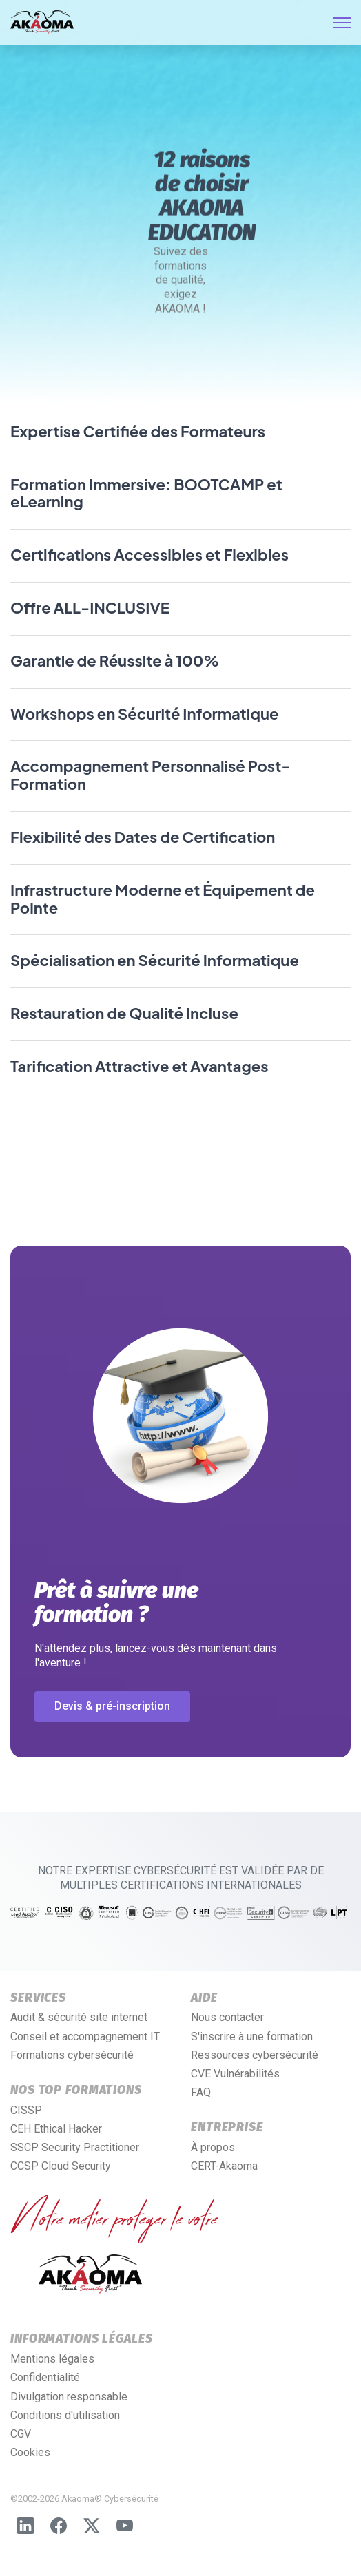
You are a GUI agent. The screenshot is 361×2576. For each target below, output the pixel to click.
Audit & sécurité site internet (78, 2017)
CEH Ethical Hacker (56, 2128)
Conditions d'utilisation (65, 2415)
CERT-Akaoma (224, 2165)
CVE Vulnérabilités (235, 2073)
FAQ (201, 2092)
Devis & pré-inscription (112, 1706)
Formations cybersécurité (72, 2055)
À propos (213, 2147)
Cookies (30, 2452)
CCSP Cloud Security (60, 2165)
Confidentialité (45, 2377)
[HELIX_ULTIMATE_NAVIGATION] (342, 23)
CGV (20, 2433)
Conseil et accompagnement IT (85, 2036)
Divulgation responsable (68, 2396)
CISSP (26, 2110)
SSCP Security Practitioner (74, 2147)
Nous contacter (227, 2017)
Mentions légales (52, 2358)
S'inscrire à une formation (252, 2036)
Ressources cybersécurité (254, 2055)
